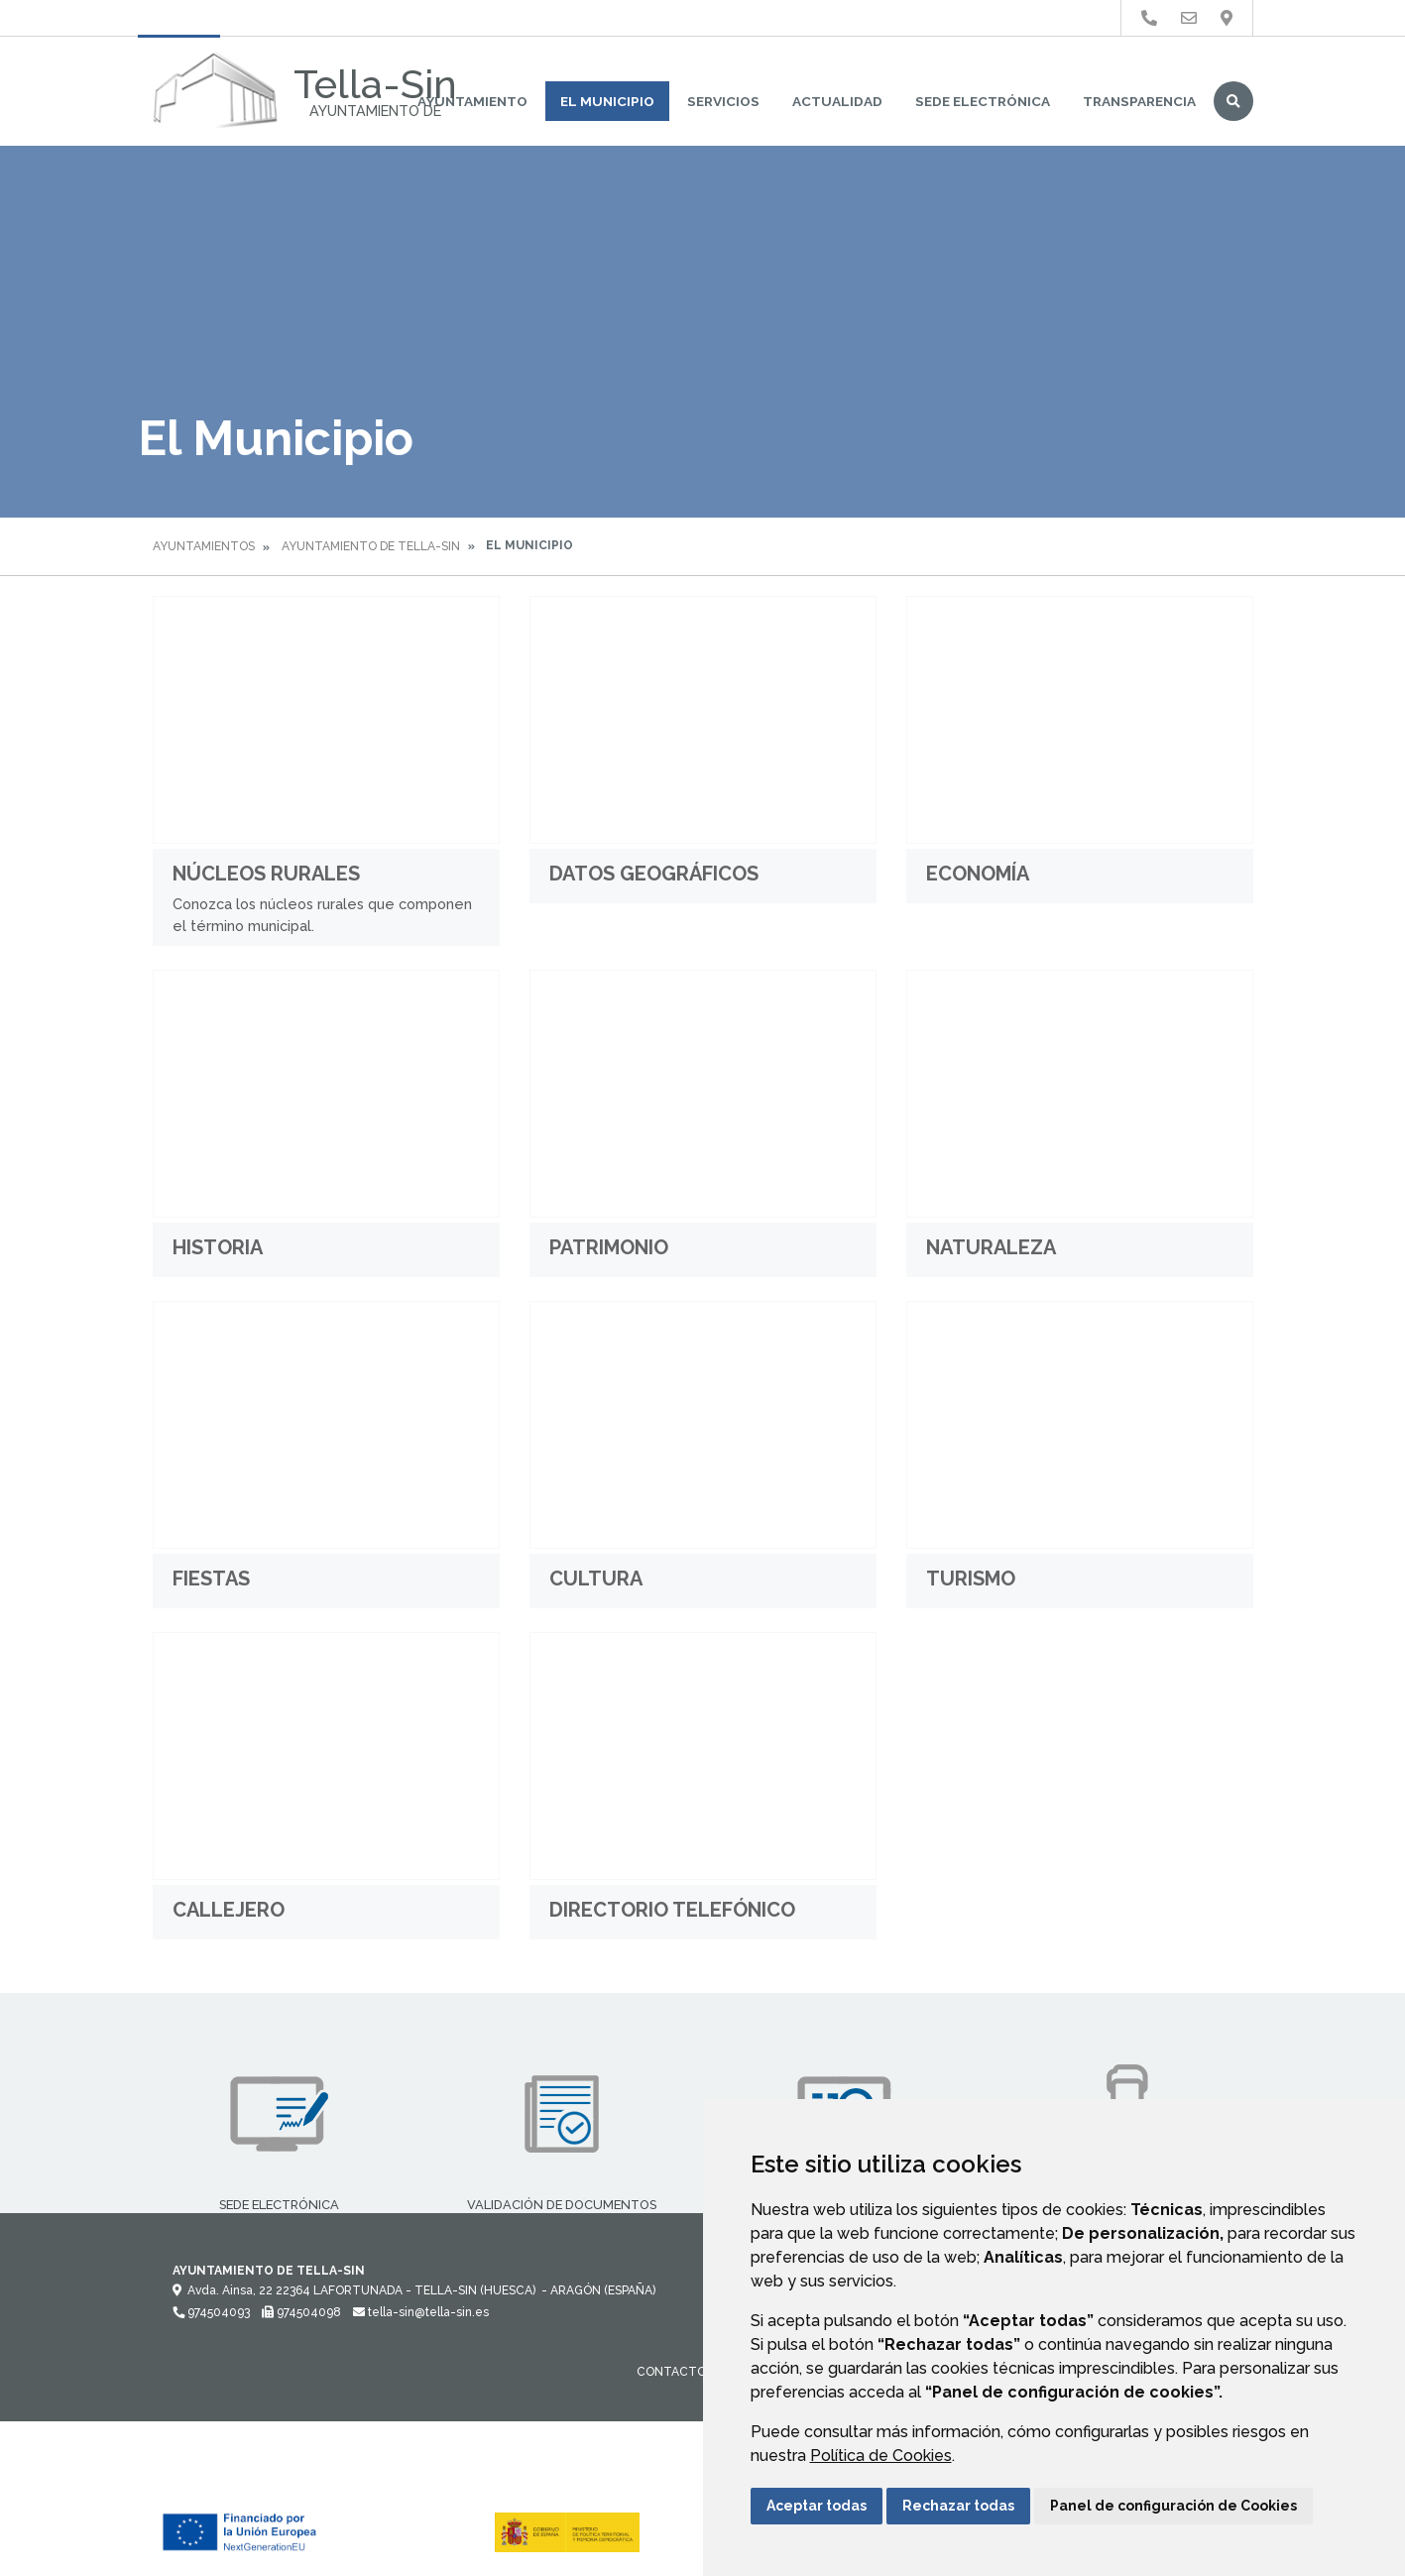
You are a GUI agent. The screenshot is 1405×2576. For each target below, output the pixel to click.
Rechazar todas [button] (958, 2506)
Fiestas (211, 1578)
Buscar (1233, 101)
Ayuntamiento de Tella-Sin (371, 546)
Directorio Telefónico (672, 1910)
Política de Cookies (881, 2455)
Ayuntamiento (472, 101)
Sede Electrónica (982, 101)
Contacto (671, 2372)
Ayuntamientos (204, 546)
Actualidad (837, 101)
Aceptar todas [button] (816, 2506)
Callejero (229, 1910)
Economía (977, 873)
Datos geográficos (654, 873)
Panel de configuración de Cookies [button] (1173, 2506)
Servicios (723, 101)
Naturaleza (991, 1247)
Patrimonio (608, 1247)
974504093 (211, 2312)
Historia (218, 1247)
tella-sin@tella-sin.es (421, 2312)
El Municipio (607, 101)
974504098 (301, 2312)
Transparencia (1139, 101)
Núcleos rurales (266, 873)
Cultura (596, 1578)
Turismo (970, 1578)
